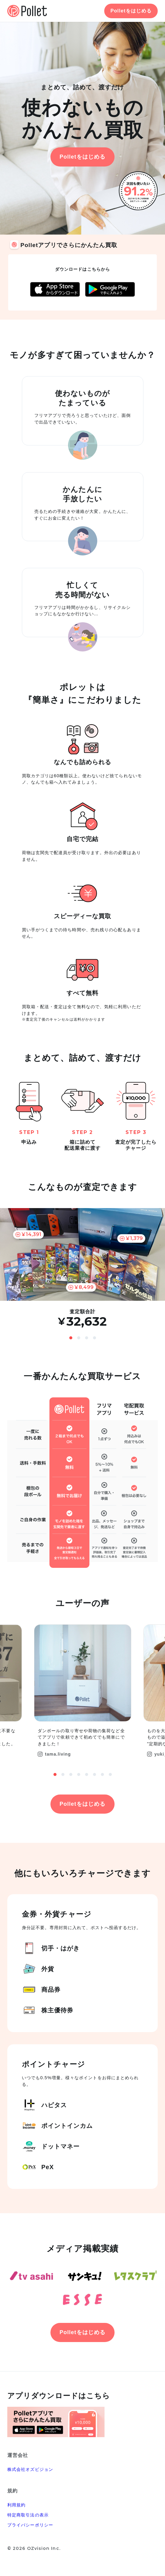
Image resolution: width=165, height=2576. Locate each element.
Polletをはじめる (131, 10)
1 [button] (71, 1338)
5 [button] (87, 1774)
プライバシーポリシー (30, 2525)
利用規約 (16, 2504)
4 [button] (94, 1338)
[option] (82, 1267)
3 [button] (87, 1338)
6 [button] (94, 1774)
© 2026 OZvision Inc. (33, 2548)
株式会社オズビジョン (30, 2469)
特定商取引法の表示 (28, 2514)
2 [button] (79, 1338)
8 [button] (110, 1774)
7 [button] (102, 1774)
